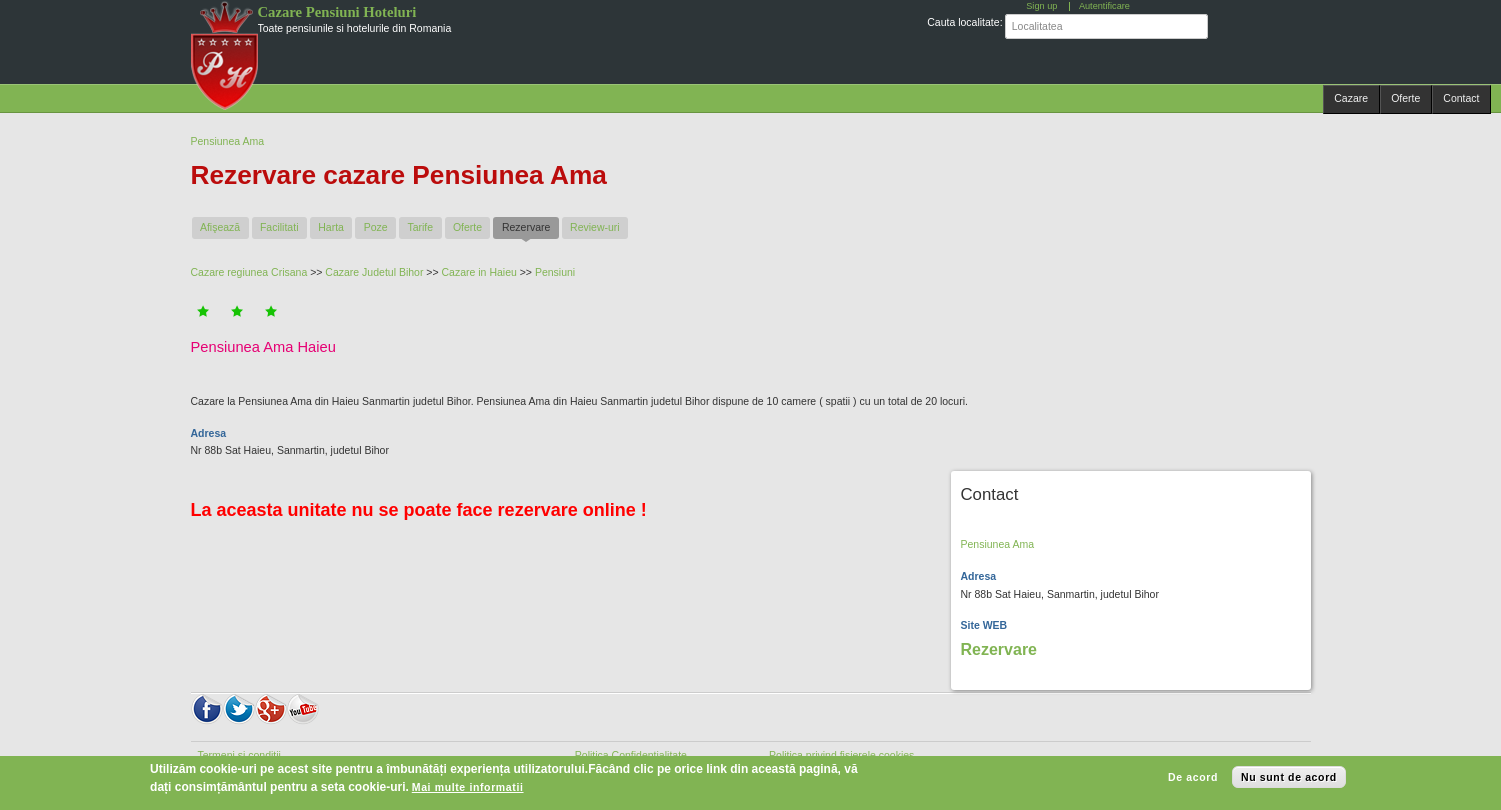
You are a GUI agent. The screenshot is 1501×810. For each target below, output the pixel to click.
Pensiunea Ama (228, 141)
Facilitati (279, 227)
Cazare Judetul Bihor (374, 272)
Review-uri (595, 227)
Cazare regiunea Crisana (249, 272)
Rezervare (530, 226)
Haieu (502, 272)
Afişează (220, 227)
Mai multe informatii (468, 787)
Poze (376, 227)
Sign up (1041, 6)
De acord (1193, 777)
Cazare (1351, 98)
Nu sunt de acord (1289, 777)
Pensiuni (555, 272)
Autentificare (1104, 6)
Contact (1461, 98)
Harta (331, 227)
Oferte (1405, 98)
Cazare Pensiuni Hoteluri (337, 12)
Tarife (420, 227)
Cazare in (466, 272)
